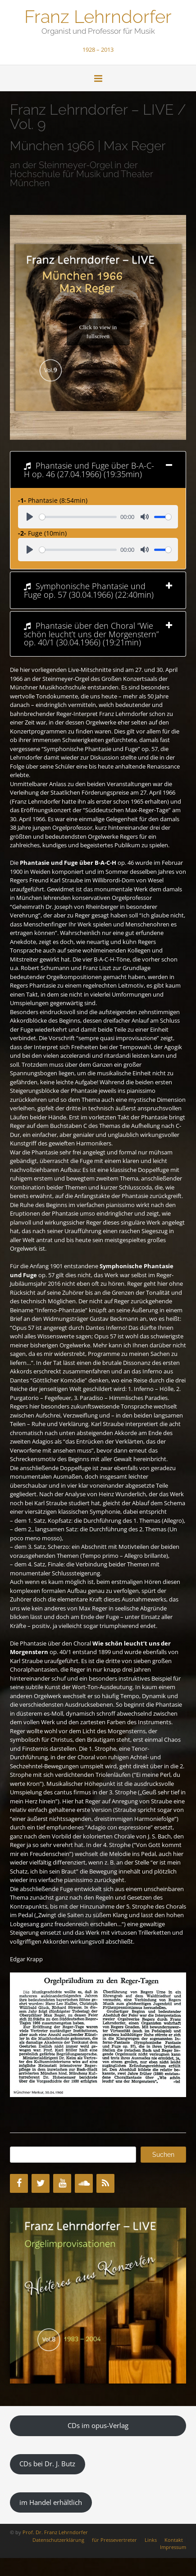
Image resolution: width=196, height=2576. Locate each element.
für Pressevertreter (114, 2540)
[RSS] (105, 2183)
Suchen (163, 2154)
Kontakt (173, 2540)
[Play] (30, 517)
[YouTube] (62, 2183)
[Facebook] (19, 2183)
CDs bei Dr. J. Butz (47, 2463)
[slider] (78, 517)
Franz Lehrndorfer (98, 16)
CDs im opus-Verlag (98, 2425)
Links (151, 2540)
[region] (98, 2296)
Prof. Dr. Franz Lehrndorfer (55, 2532)
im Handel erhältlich (50, 2502)
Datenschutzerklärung (58, 2540)
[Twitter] (41, 2183)
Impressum (173, 2547)
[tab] (98, 470)
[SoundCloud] (84, 2183)
